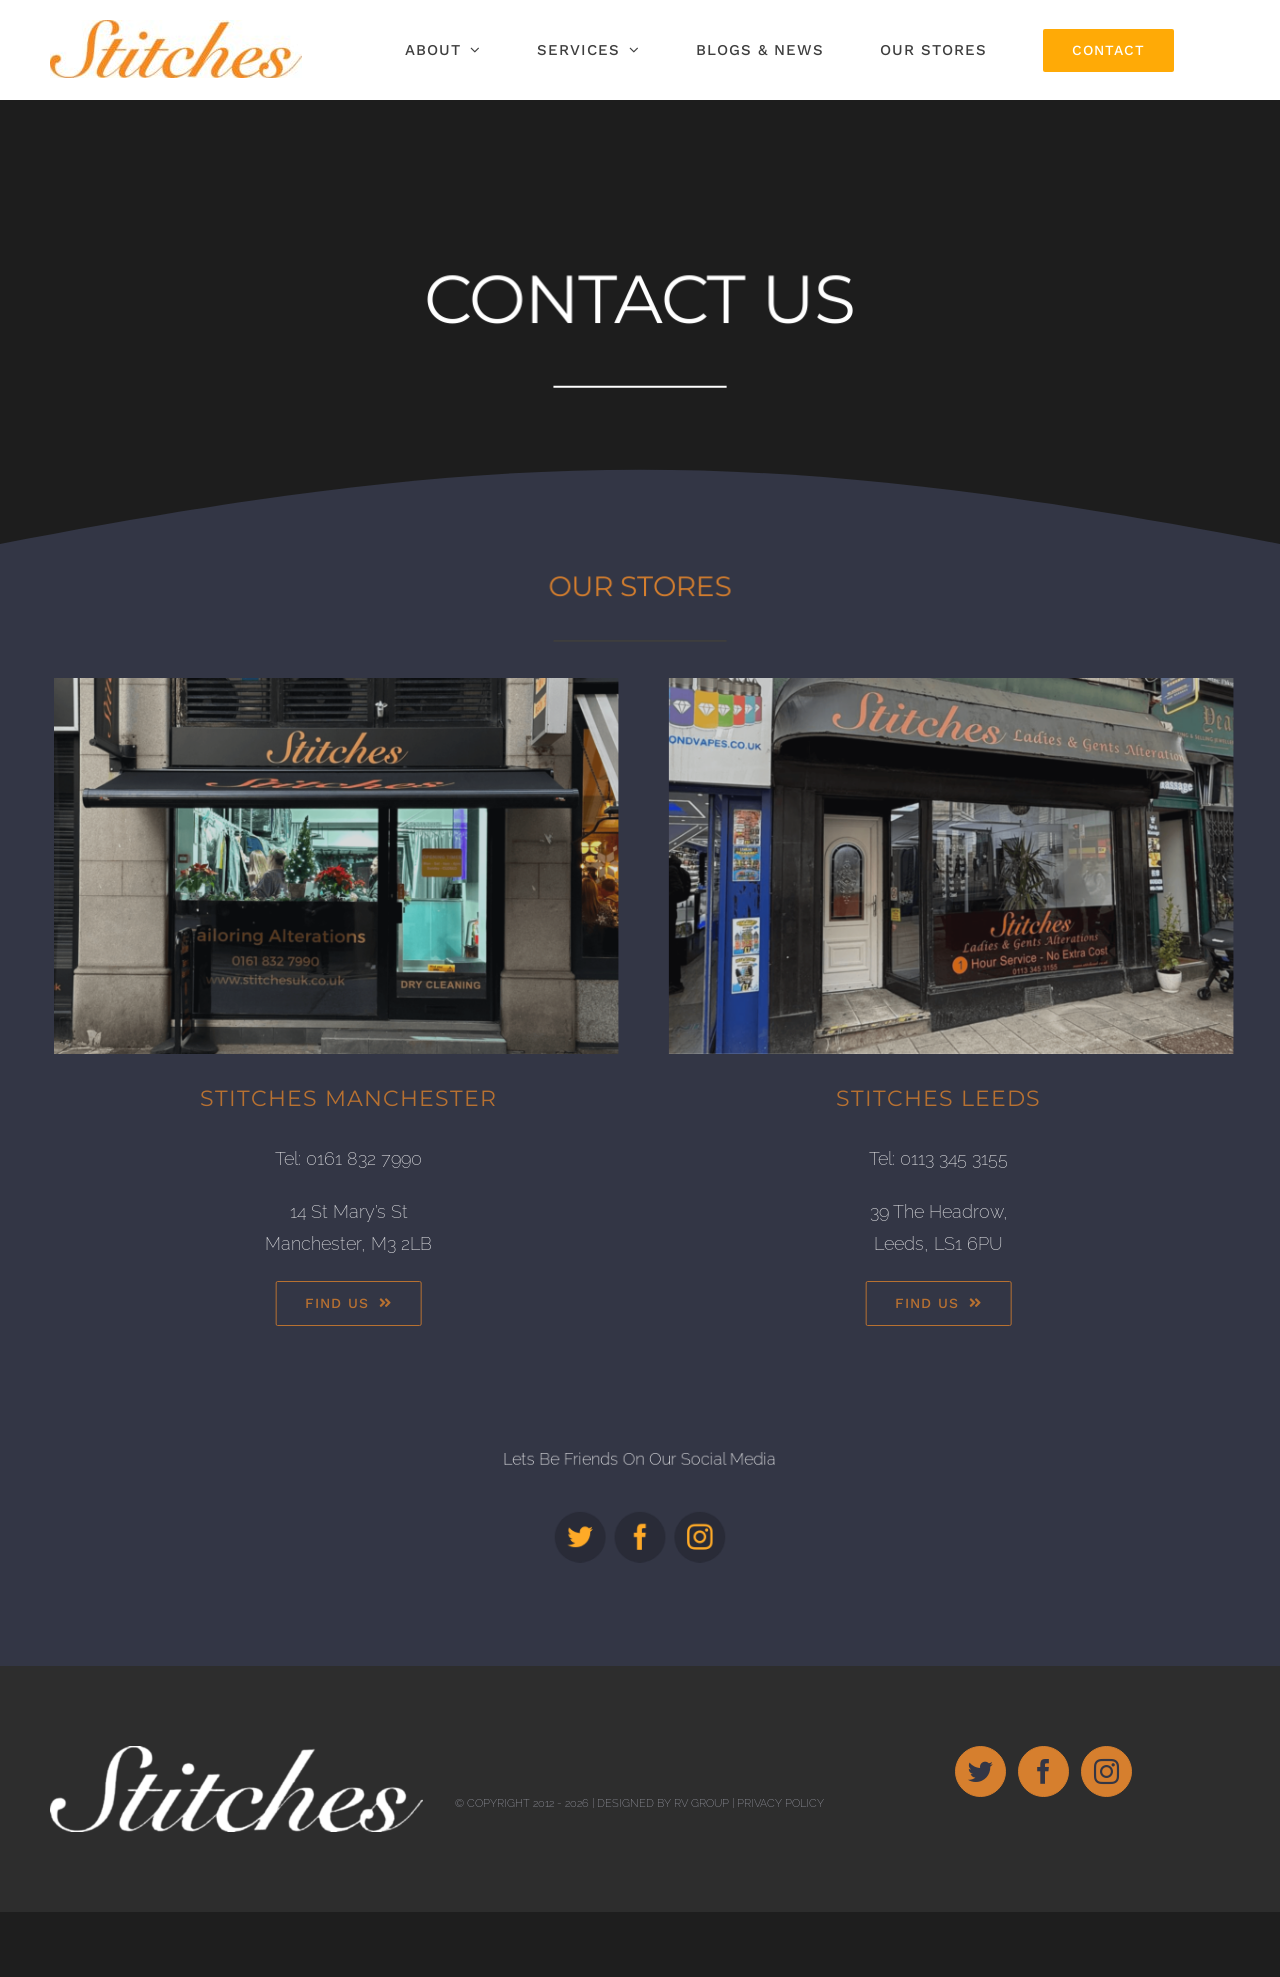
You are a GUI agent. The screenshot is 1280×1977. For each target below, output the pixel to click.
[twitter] (595, 1523)
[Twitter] (980, 1836)
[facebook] (640, 1523)
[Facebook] (1043, 1836)
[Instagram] (1106, 1836)
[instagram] (685, 1523)
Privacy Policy (780, 1868)
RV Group (701, 1868)
